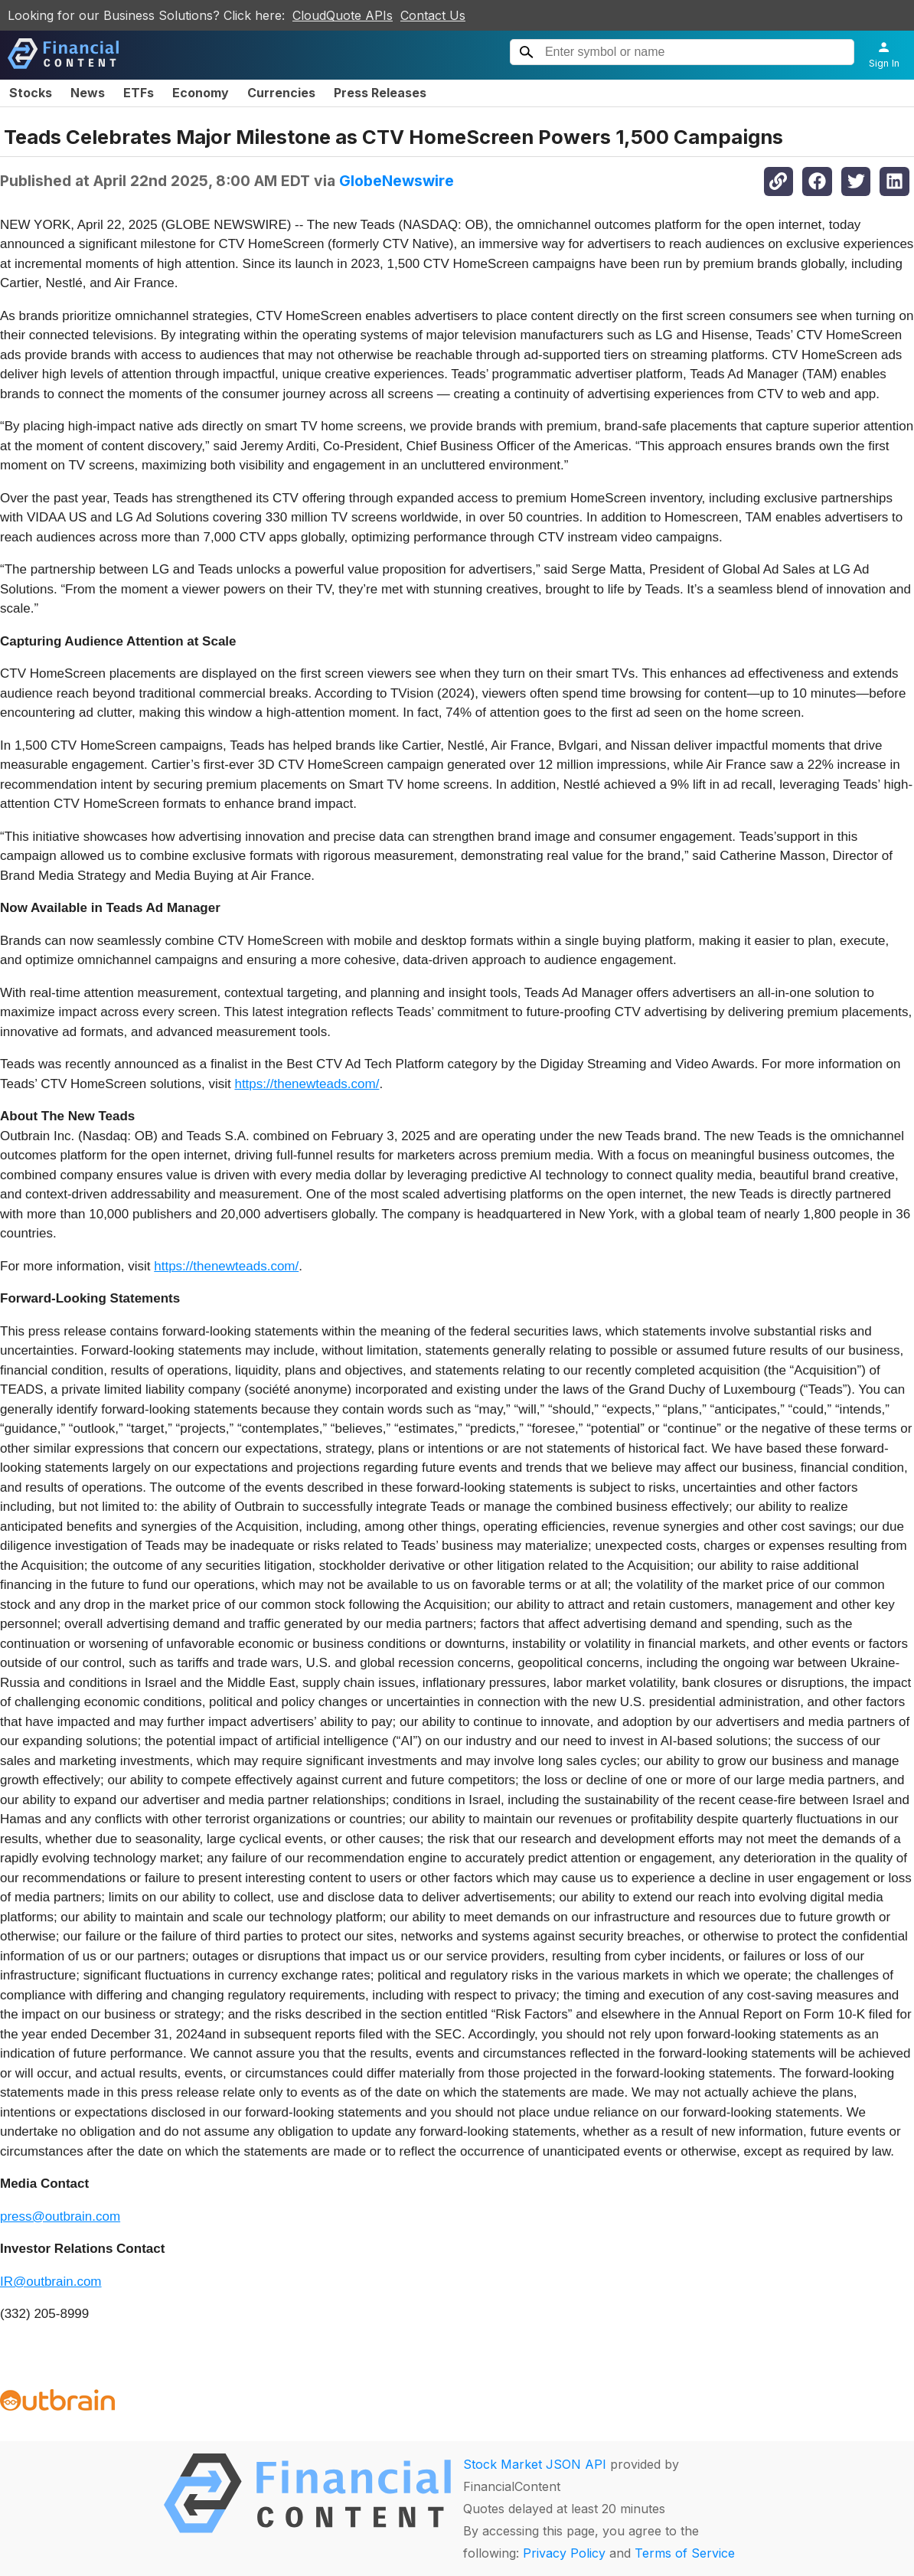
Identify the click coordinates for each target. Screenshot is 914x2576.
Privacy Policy (564, 2553)
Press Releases (380, 92)
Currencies (281, 92)
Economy (200, 92)
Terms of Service (685, 2553)
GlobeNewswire (396, 181)
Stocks (30, 92)
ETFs (138, 92)
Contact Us (432, 15)
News (87, 92)
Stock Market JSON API (534, 2464)
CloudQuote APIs (342, 15)
